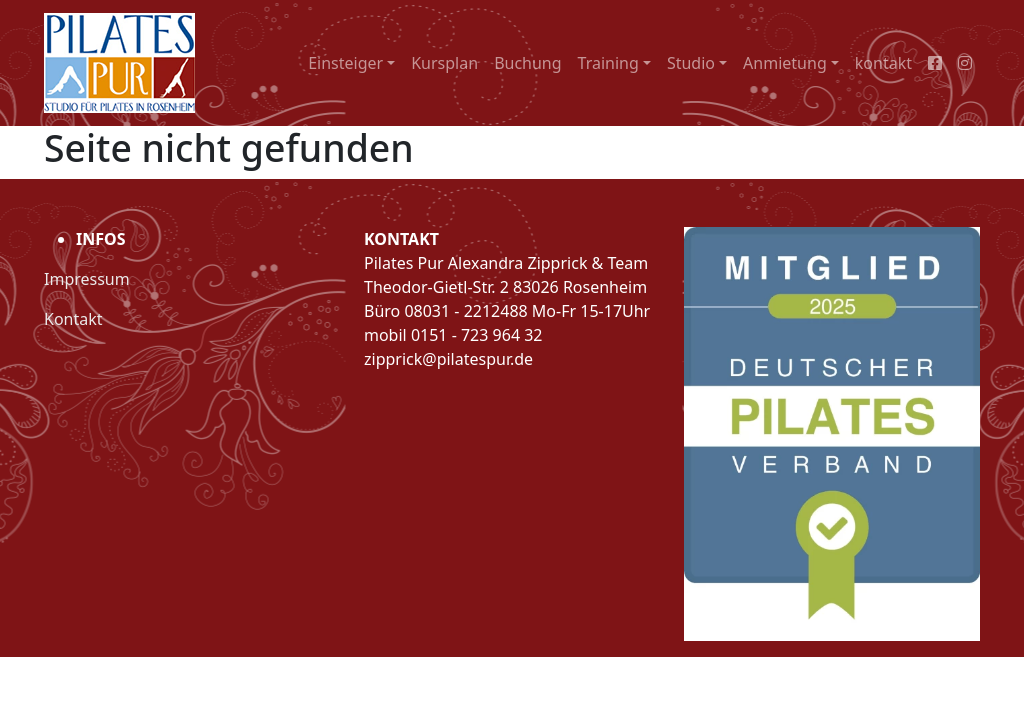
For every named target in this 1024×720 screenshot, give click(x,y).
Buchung (527, 63)
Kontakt (73, 319)
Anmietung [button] (785, 63)
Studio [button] (691, 63)
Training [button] (608, 63)
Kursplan (444, 63)
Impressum (87, 279)
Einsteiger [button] (345, 63)
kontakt (883, 63)
